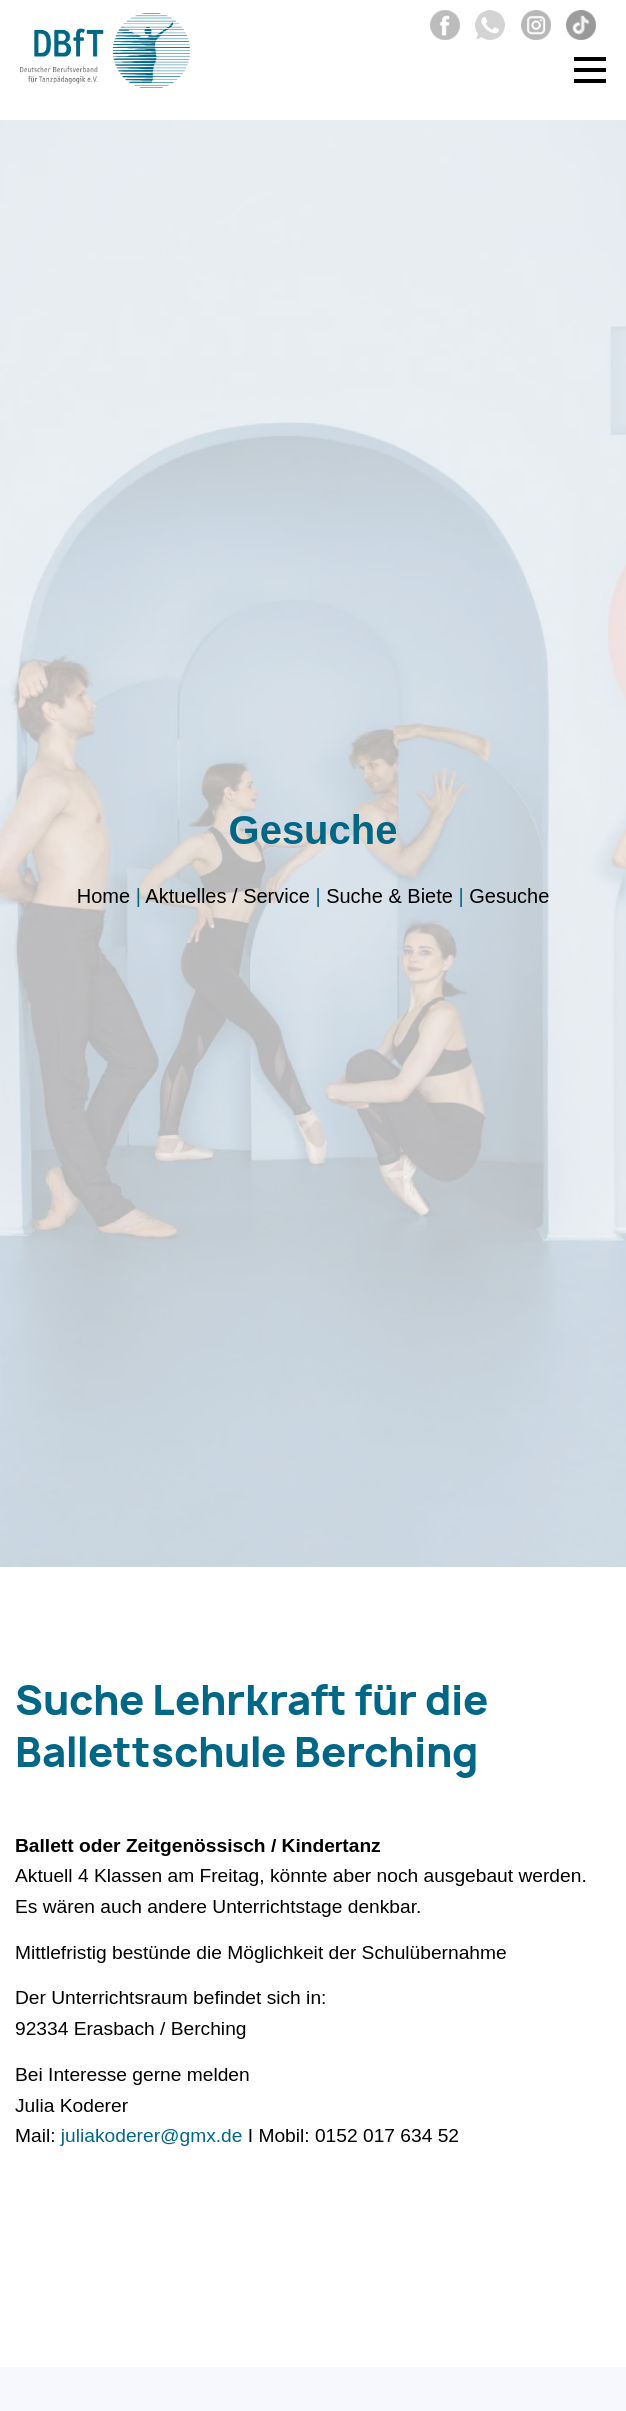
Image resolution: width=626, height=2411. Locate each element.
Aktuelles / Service (227, 896)
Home (103, 896)
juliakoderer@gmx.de (152, 2135)
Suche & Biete (389, 896)
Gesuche (509, 896)
